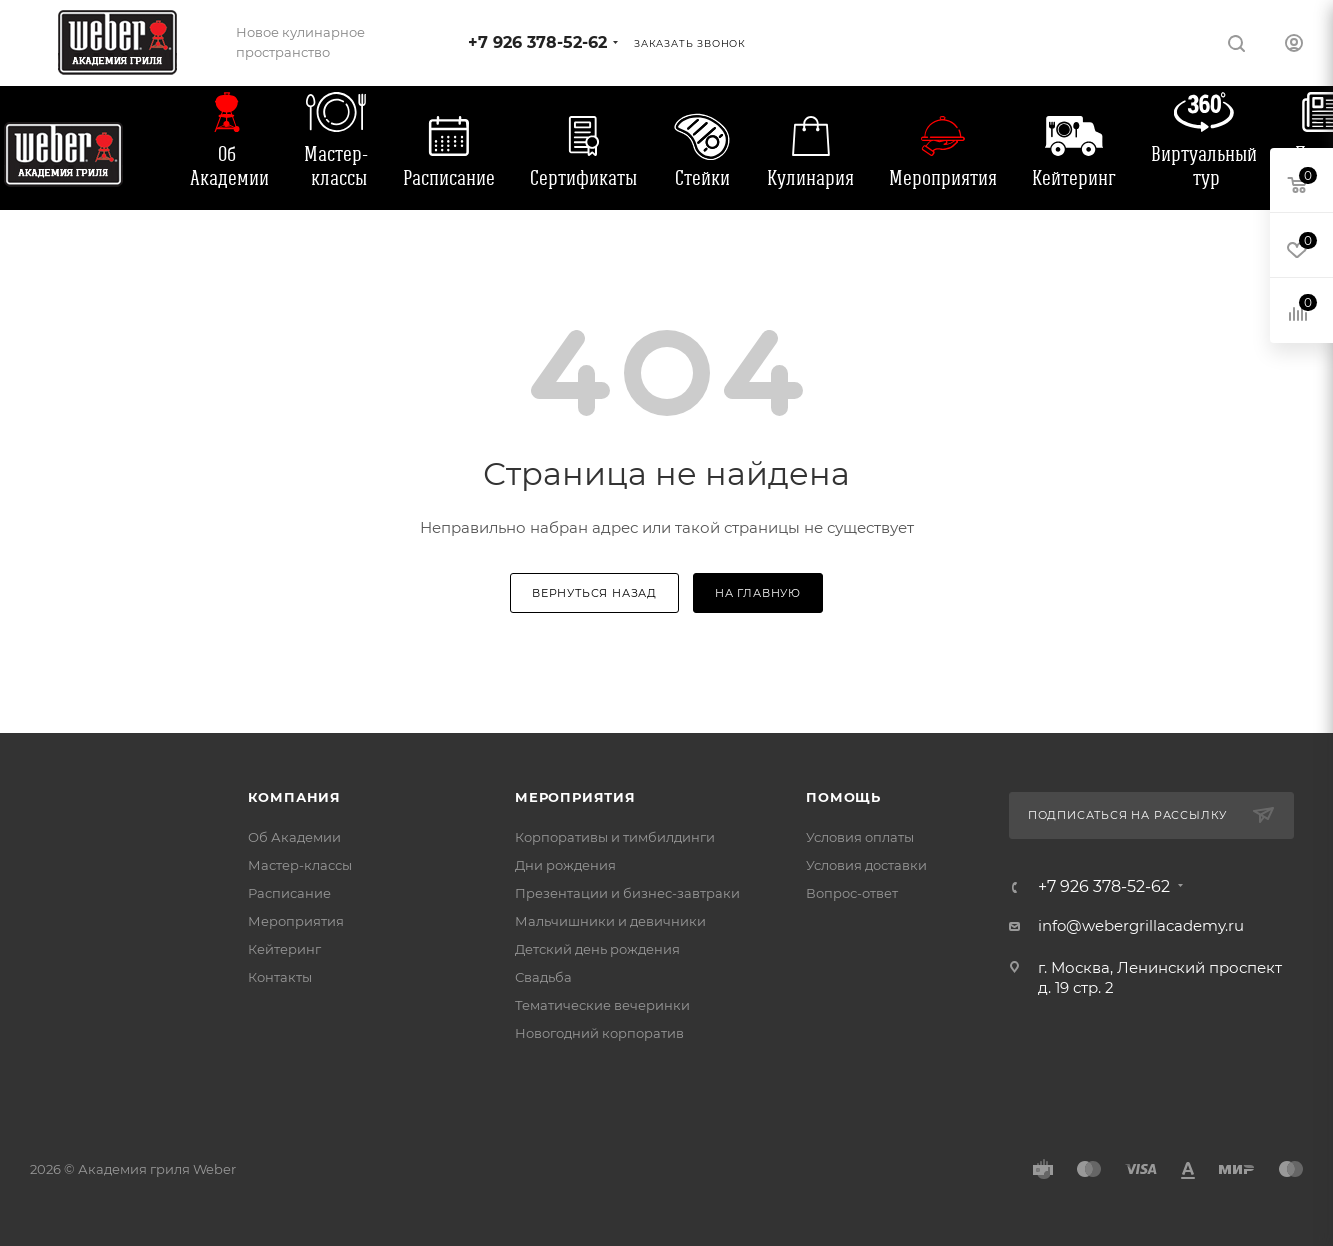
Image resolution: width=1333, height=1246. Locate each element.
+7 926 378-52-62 (537, 42)
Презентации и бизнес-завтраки (627, 893)
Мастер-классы (336, 166)
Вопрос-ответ (852, 893)
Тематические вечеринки (602, 1005)
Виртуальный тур (1204, 166)
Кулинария (810, 178)
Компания (294, 797)
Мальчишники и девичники (610, 921)
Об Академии (229, 166)
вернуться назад (594, 593)
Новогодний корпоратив (599, 1033)
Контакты (280, 977)
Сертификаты (583, 178)
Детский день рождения (597, 949)
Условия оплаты (860, 837)
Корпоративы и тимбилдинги (615, 837)
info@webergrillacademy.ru (1141, 925)
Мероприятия (943, 178)
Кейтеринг (1074, 178)
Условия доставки (866, 865)
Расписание (449, 178)
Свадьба (543, 977)
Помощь (843, 797)
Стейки (702, 178)
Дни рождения (565, 865)
